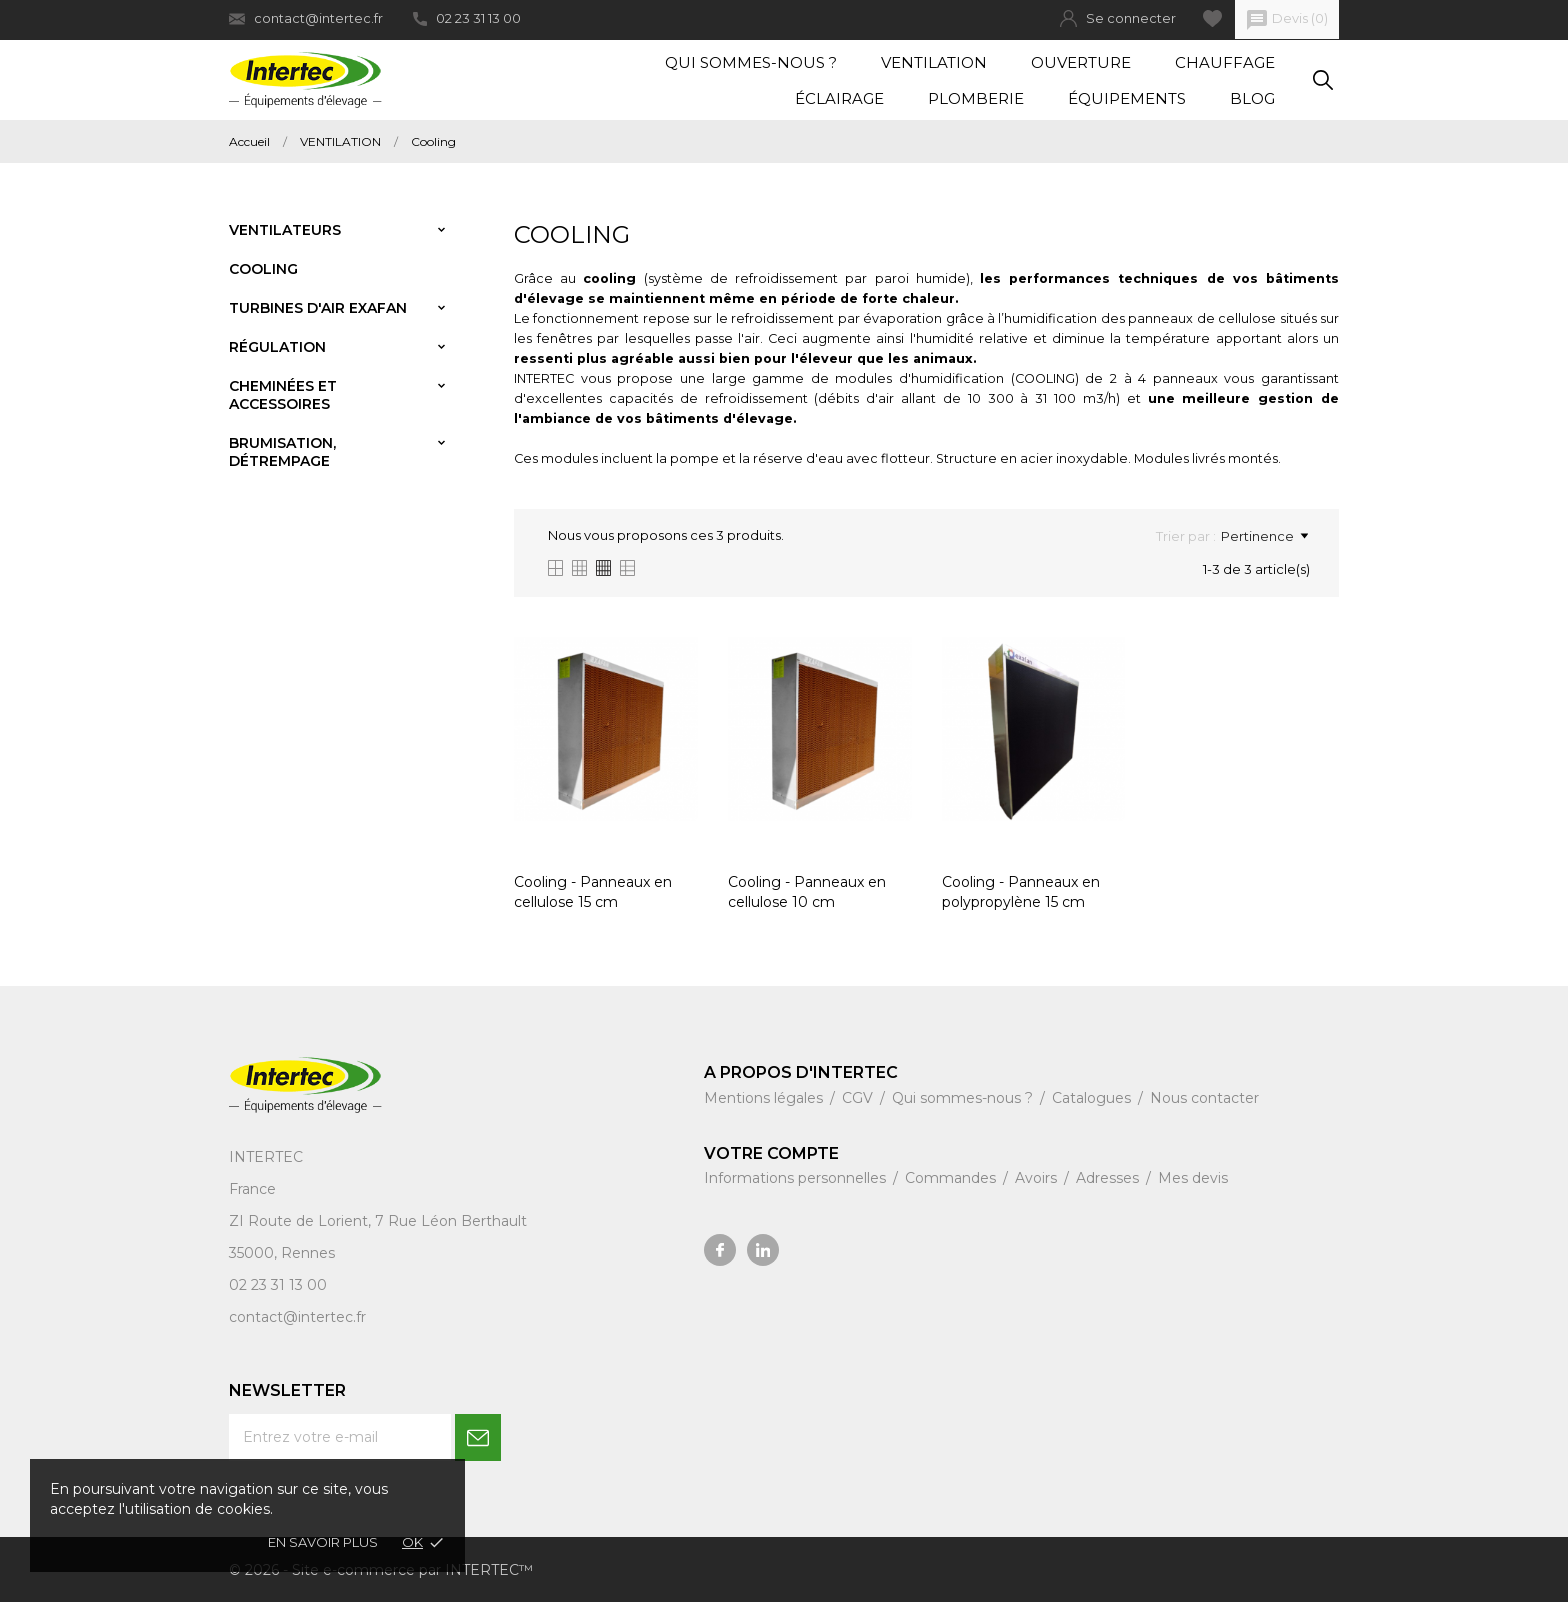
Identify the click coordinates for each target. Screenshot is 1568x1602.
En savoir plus (323, 1542)
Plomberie (976, 98)
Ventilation (934, 62)
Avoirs (1038, 1178)
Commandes (952, 1178)
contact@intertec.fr (306, 18)
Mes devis (1193, 1178)
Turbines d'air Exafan (318, 308)
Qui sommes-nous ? (751, 62)
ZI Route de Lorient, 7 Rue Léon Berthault (378, 1221)
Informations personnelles (797, 1178)
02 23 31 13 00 (467, 18)
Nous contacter (1204, 1098)
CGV (859, 1098)
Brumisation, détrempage (282, 452)
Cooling (263, 269)
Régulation (277, 347)
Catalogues (1093, 1098)
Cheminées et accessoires (283, 395)
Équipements (1127, 98)
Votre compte (771, 1153)
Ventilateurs (285, 230)
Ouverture (1081, 62)
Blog (1252, 98)
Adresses (1109, 1178)
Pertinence (1264, 536)
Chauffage (1225, 62)
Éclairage (839, 98)
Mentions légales (765, 1098)
